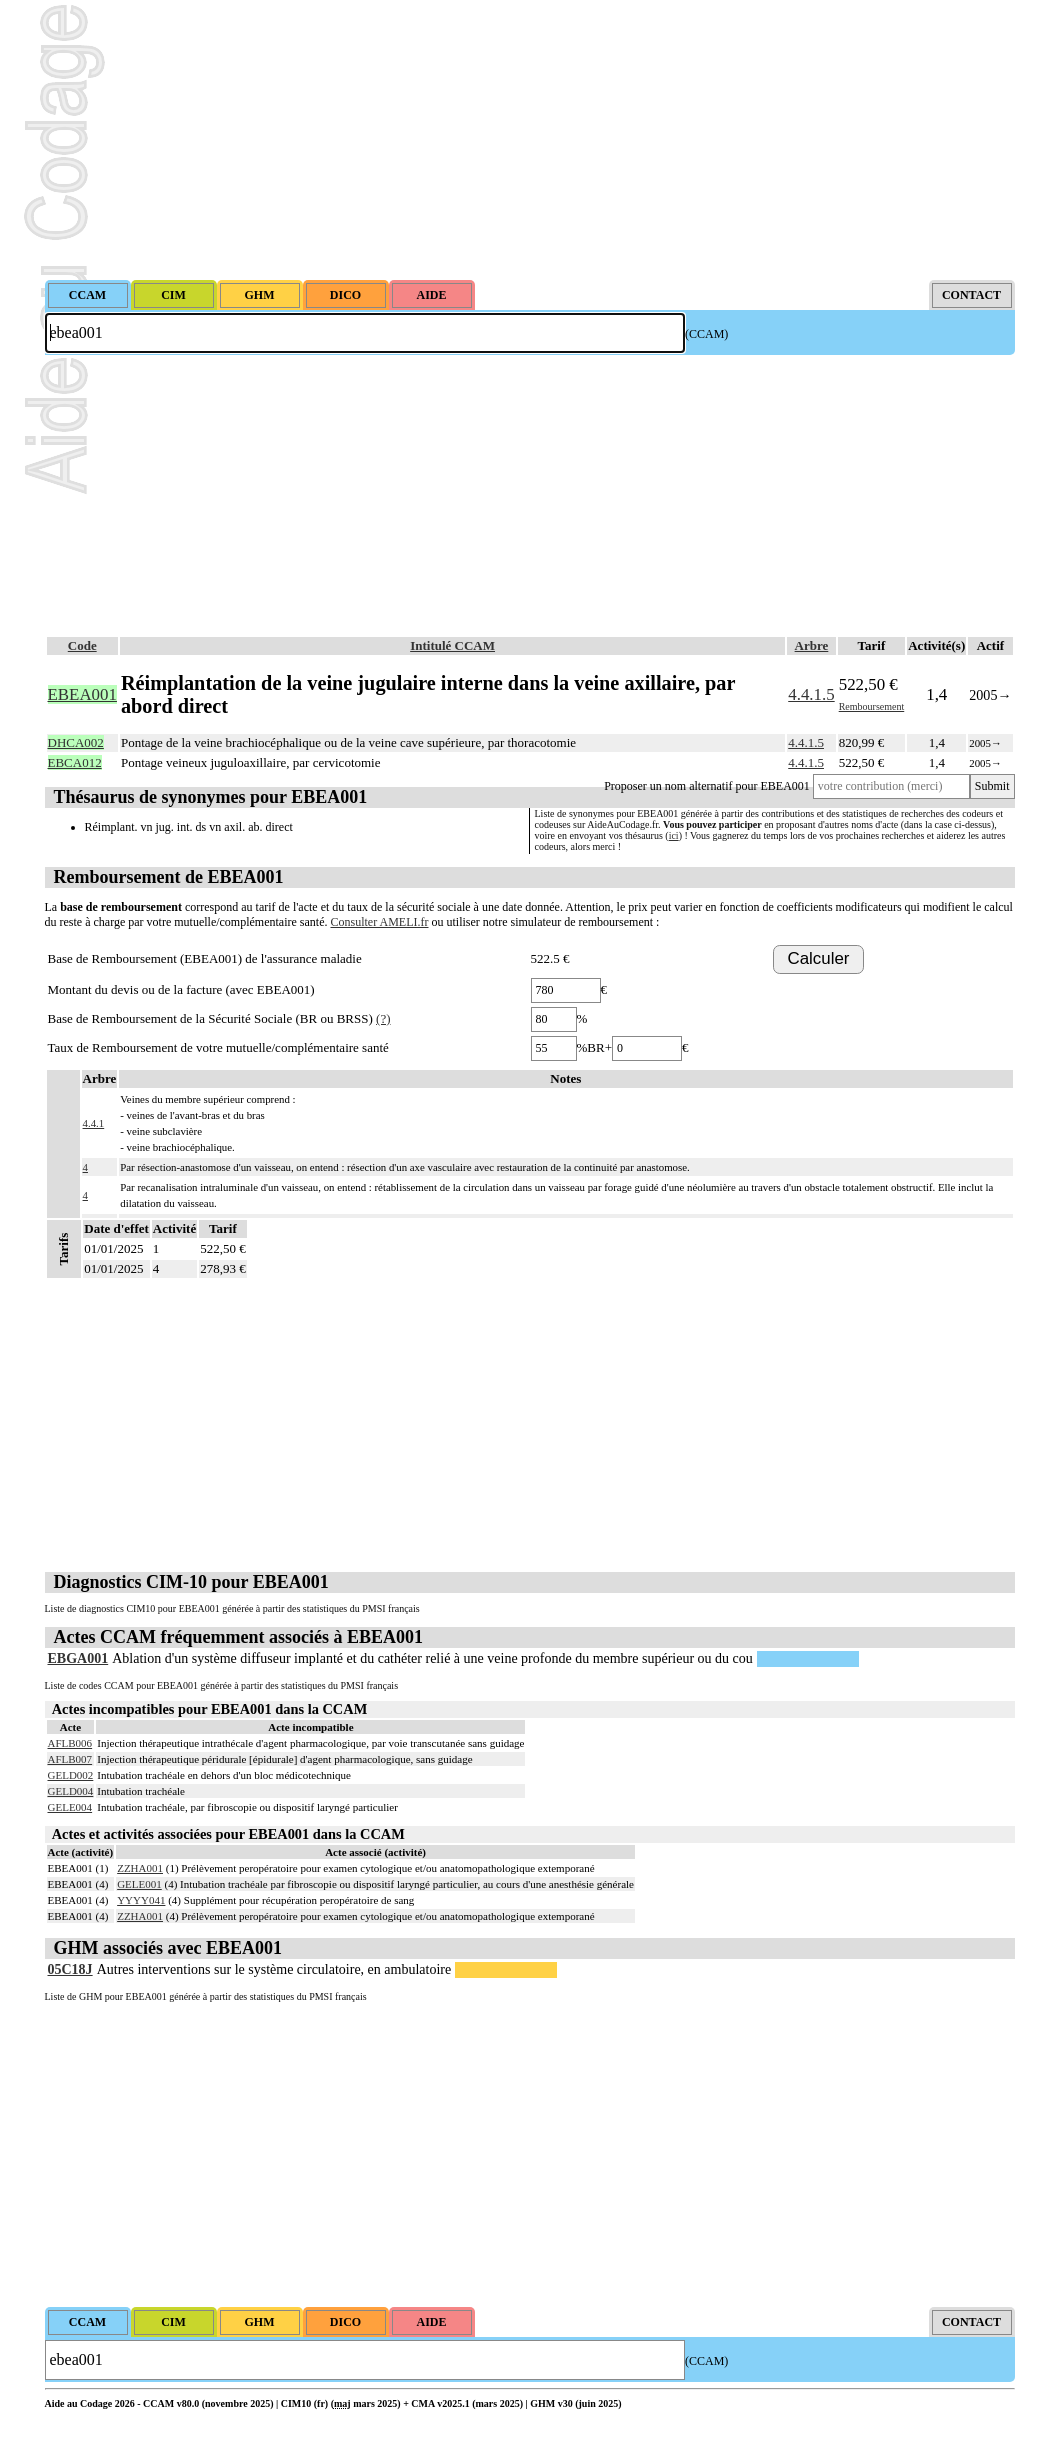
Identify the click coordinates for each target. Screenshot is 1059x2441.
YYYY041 (141, 1900)
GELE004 (70, 1807)
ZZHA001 (140, 1868)
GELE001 (139, 1884)
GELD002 (71, 1775)
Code (82, 645)
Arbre (812, 645)
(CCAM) (706, 334)
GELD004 (71, 1791)
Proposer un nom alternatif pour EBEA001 (707, 786)
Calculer (819, 958)
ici (674, 835)
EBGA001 (78, 1658)
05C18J (70, 1969)
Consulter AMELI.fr (380, 922)
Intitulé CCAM (452, 645)
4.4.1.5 (811, 694)
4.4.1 (94, 1123)
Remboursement (872, 706)
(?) (383, 1018)
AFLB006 (70, 1743)
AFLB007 (70, 1759)
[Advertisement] (530, 140)
